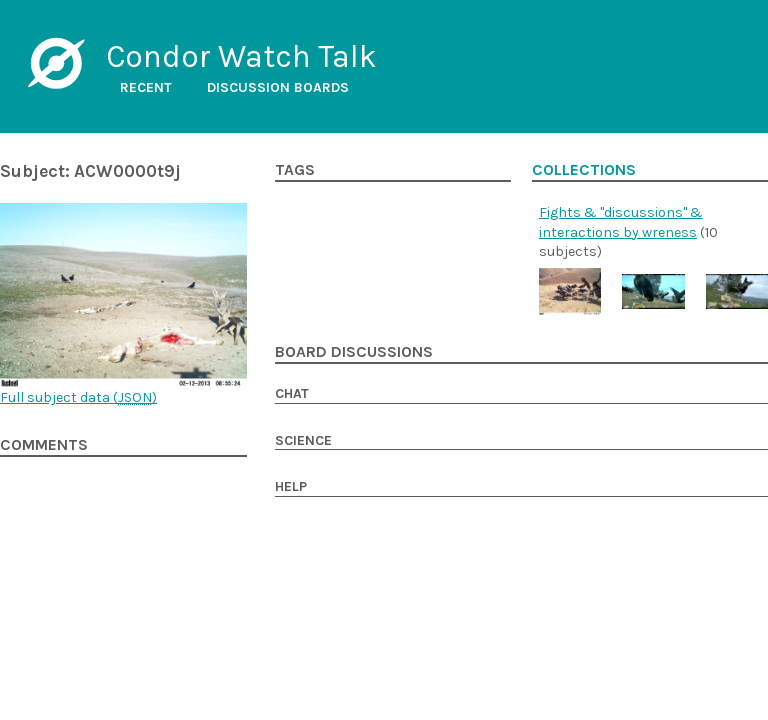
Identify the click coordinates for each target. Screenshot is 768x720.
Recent (146, 87)
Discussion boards (278, 87)
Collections (584, 170)
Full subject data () (78, 397)
